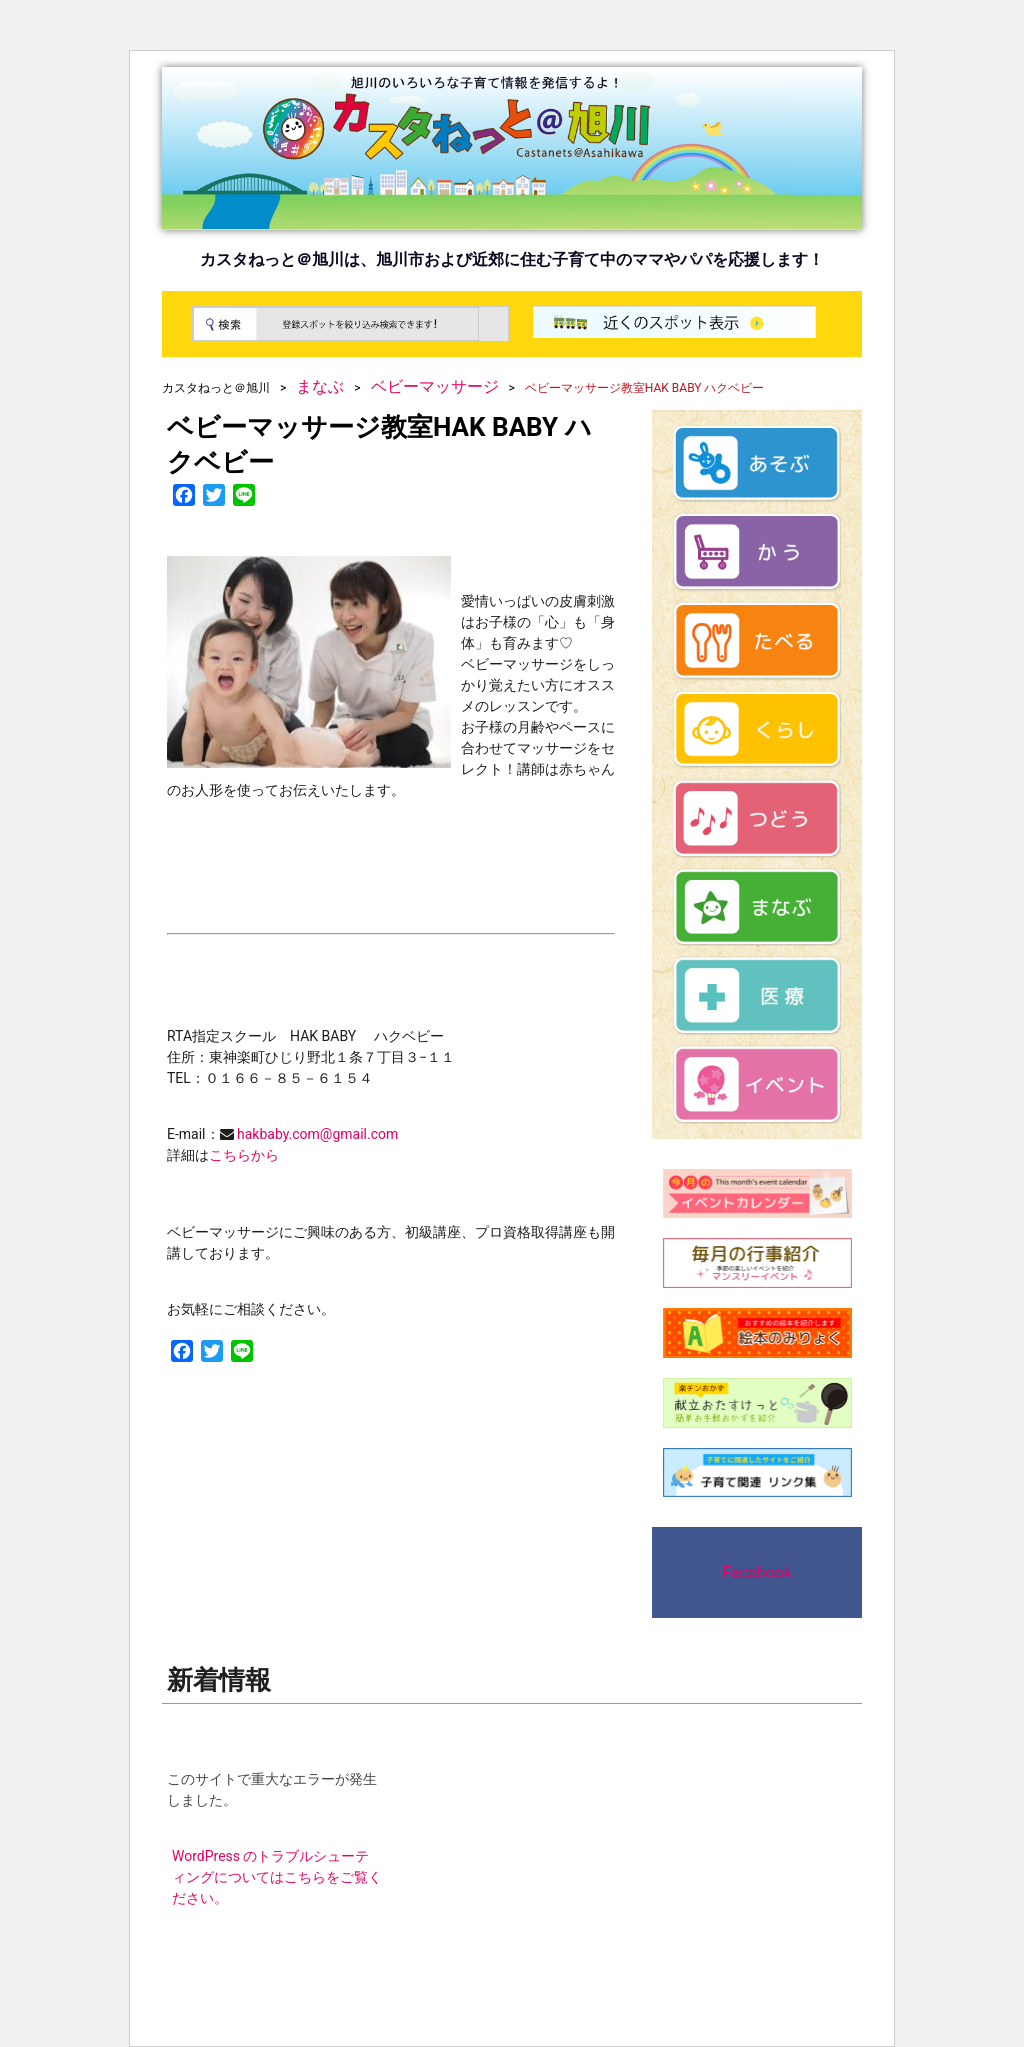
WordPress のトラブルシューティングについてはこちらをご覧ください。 (277, 1877)
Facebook (756, 1572)
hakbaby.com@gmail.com (316, 1134)
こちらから (244, 1155)
